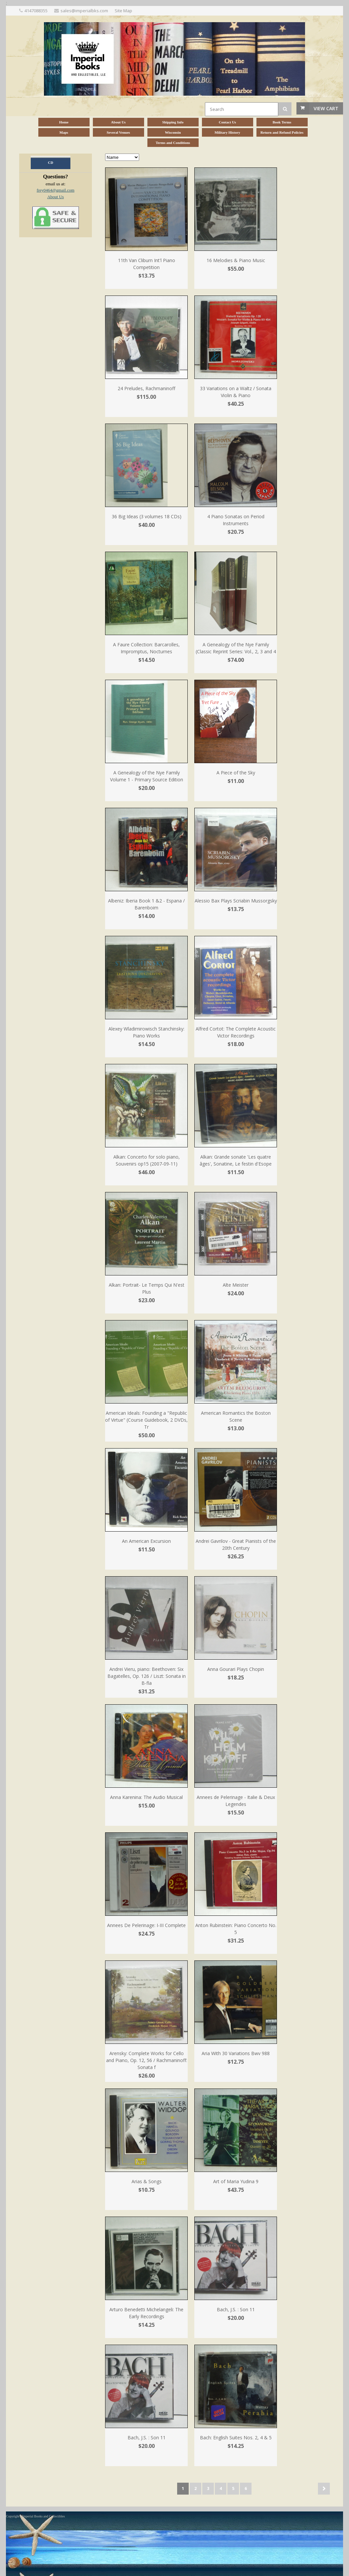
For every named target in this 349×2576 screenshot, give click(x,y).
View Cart (326, 108)
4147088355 (36, 11)
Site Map (123, 11)
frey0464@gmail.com (55, 190)
